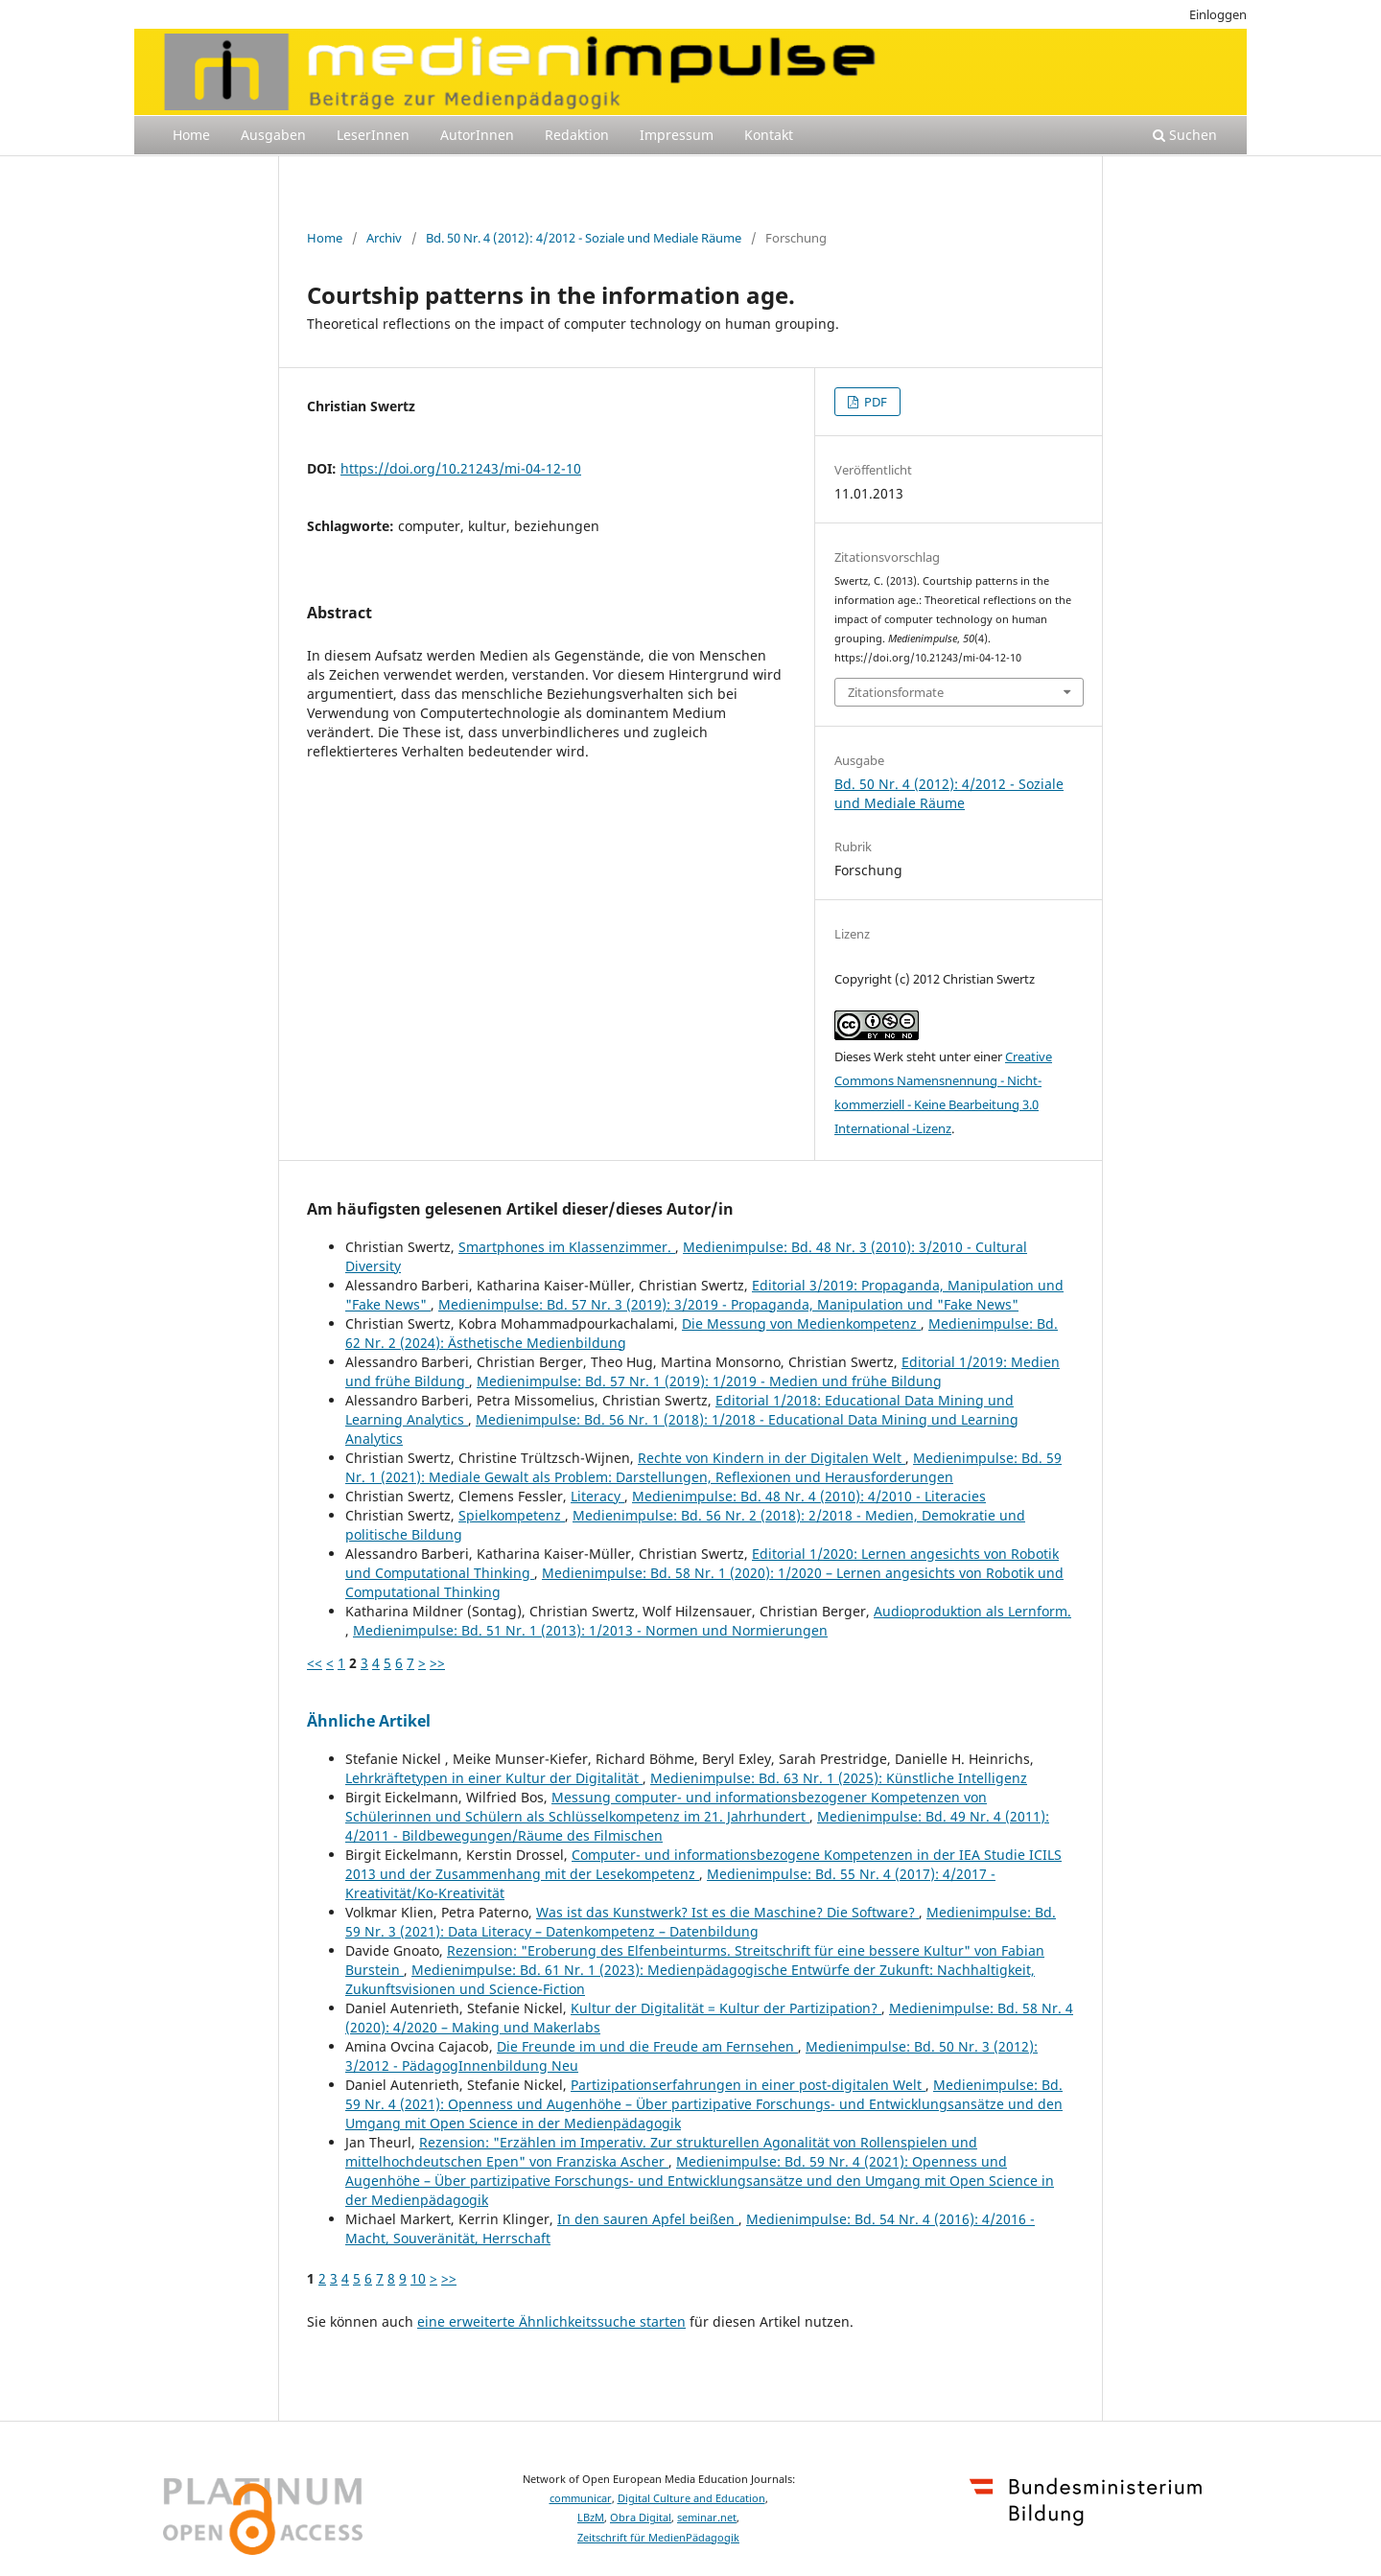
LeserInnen (373, 135)
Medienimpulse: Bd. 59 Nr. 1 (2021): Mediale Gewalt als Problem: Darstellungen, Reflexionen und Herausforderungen (703, 1467)
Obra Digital (640, 2517)
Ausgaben (273, 135)
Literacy (597, 1496)
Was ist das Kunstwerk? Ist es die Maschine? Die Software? (727, 1912)
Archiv (384, 237)
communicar (581, 2498)
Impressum (677, 135)
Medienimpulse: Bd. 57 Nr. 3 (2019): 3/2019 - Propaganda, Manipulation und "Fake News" (728, 1304)
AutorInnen (477, 135)
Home (191, 135)
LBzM (590, 2517)
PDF (874, 401)
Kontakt (768, 135)
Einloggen (1218, 14)
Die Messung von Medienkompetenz (801, 1323)
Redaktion (577, 135)
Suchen (1185, 135)
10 (418, 2278)
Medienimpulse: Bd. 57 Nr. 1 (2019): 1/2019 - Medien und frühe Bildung (709, 1381)
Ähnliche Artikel (369, 1720)
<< (314, 1663)
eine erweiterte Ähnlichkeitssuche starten (551, 2321)
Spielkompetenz (511, 1515)
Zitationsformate (896, 692)
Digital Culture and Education (691, 2498)
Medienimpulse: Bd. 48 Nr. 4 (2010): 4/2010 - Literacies (809, 1496)
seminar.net (707, 2517)
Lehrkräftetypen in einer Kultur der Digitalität (494, 1778)
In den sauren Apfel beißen (647, 2219)
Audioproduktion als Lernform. (972, 1611)
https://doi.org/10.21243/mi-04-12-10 (460, 468)
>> (437, 1663)
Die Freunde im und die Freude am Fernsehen (647, 2046)
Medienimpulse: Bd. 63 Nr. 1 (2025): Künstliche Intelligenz (838, 1778)
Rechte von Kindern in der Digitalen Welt (771, 1458)
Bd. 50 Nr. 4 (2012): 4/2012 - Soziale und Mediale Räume (583, 237)
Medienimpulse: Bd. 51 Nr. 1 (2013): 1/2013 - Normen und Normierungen (590, 1630)
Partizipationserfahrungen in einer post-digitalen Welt (748, 2085)
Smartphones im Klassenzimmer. (566, 1247)
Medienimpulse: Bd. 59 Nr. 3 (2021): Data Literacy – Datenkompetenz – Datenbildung (700, 1921)
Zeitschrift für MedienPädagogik (658, 2537)
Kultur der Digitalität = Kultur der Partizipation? (726, 2008)
